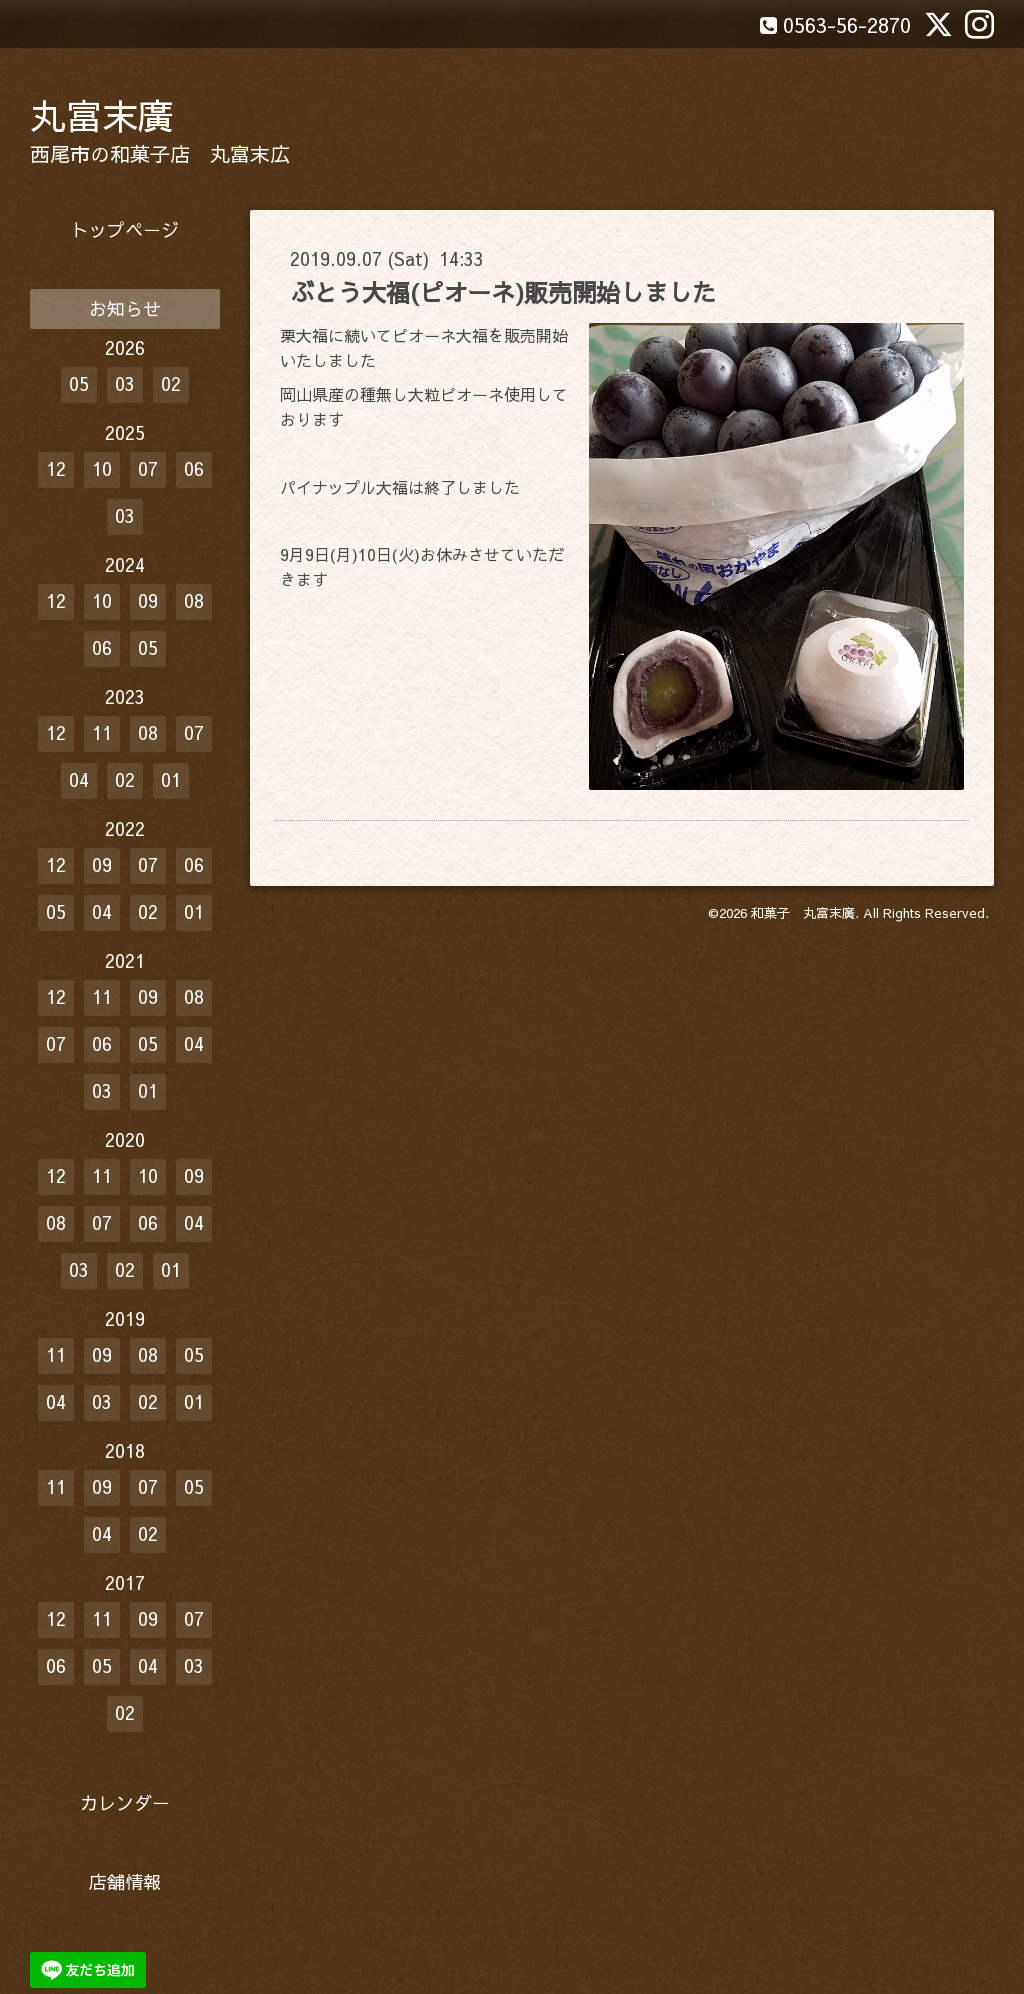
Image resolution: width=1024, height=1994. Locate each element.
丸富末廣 (102, 115)
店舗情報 (125, 1881)
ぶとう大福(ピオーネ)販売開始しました (503, 292)
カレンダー (125, 1802)
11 (102, 732)
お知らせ (125, 308)
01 (171, 779)
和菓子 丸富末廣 (803, 913)
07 (148, 468)
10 (102, 468)
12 (56, 468)
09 (148, 600)
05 (79, 383)
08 (194, 600)
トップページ (125, 229)
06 (194, 468)
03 (125, 383)
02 (171, 383)
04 (79, 779)
